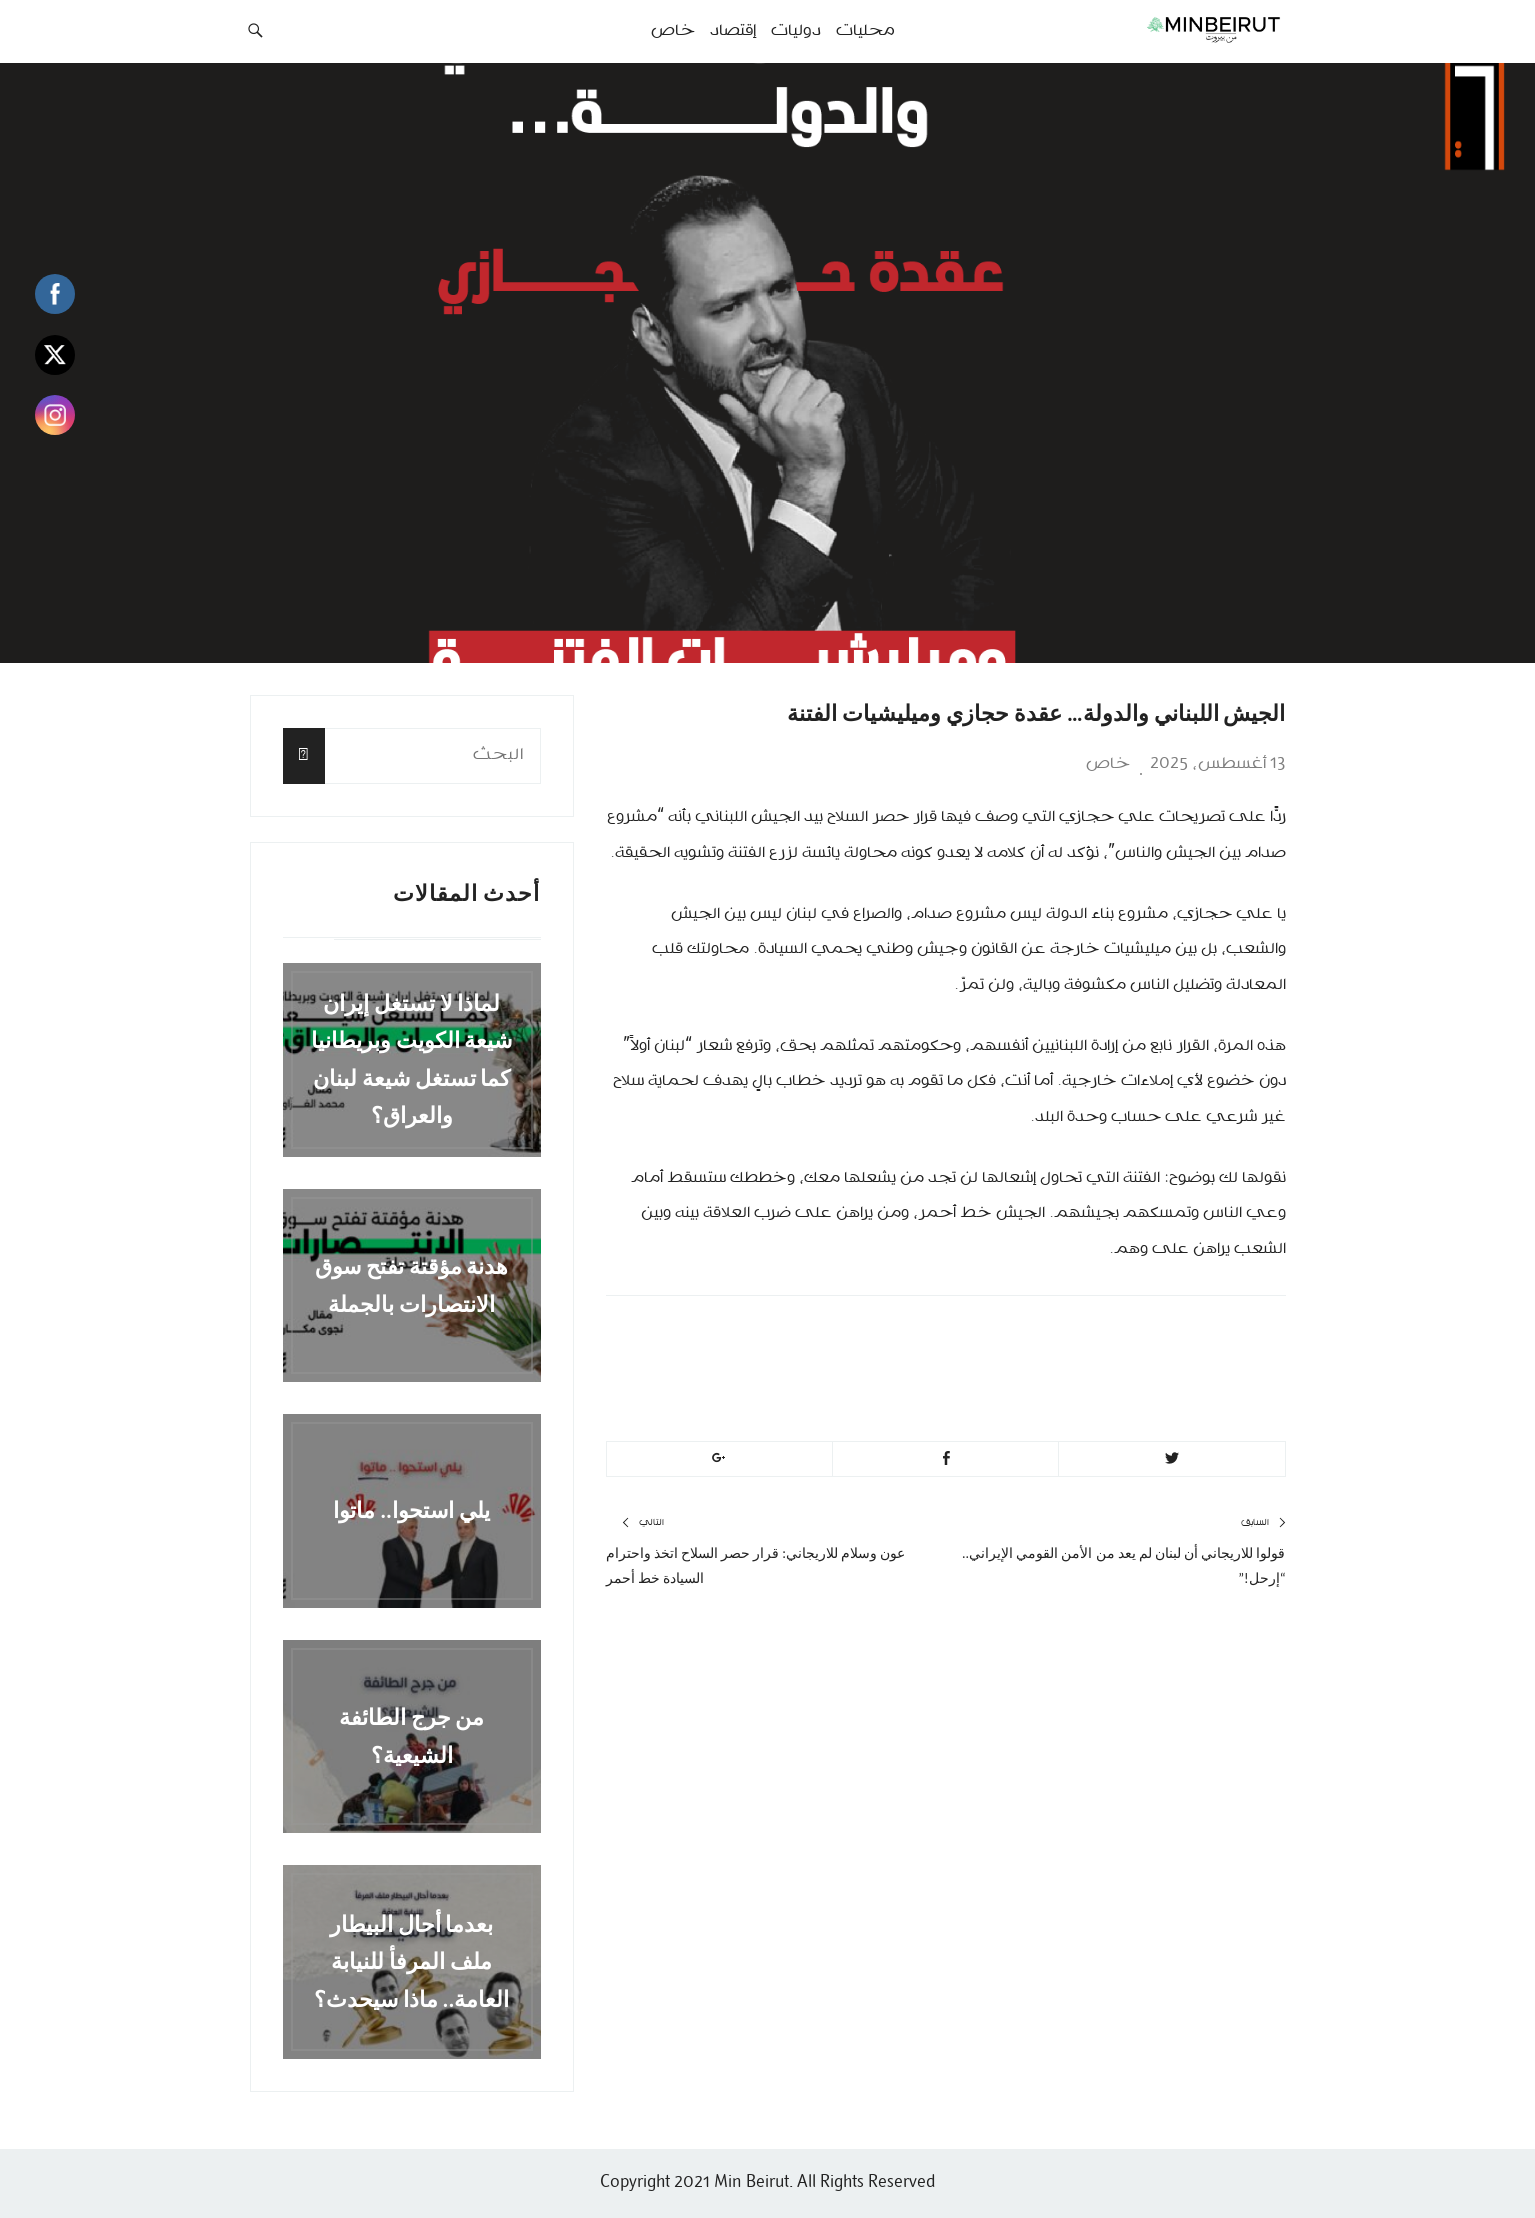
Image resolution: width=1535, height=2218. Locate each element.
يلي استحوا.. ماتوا (411, 1510)
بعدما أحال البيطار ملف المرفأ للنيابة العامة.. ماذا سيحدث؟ (412, 1962)
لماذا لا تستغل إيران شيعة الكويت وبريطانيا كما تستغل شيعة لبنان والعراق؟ (412, 1059)
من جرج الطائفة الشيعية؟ (412, 1736)
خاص (1108, 764)
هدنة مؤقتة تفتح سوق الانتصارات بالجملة (412, 1285)
